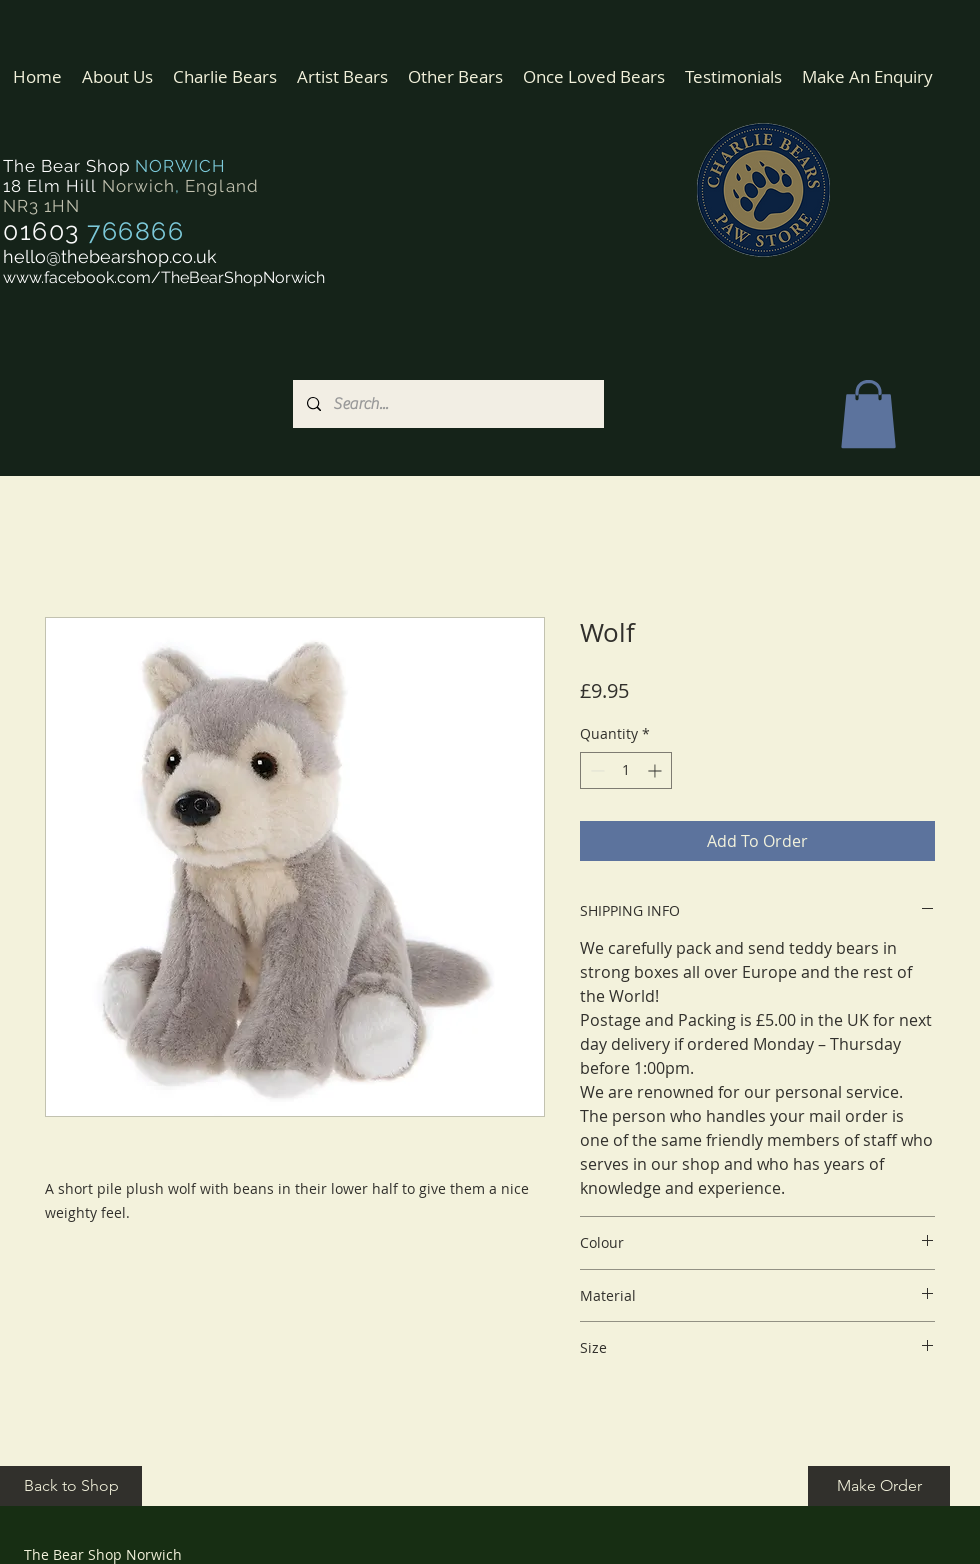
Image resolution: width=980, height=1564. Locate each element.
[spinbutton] (626, 770)
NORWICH (180, 166)
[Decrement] (595, 770)
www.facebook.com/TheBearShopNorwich (164, 277)
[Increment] (656, 770)
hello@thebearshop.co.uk (110, 256)
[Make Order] (879, 1486)
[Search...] (447, 404)
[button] (225, 76)
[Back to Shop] (71, 1486)
